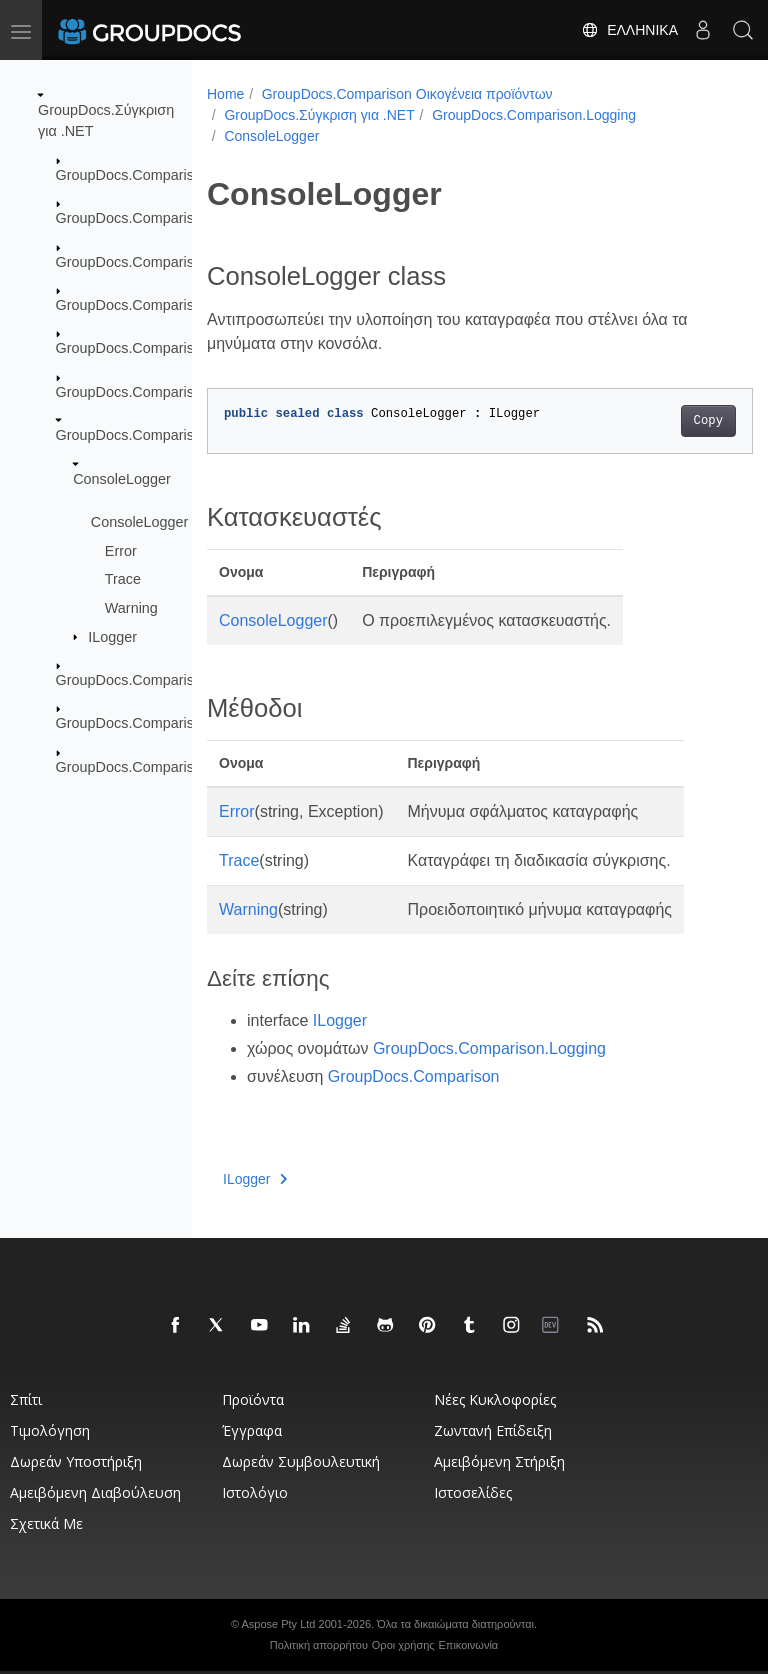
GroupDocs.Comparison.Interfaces (167, 348)
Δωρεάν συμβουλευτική (301, 1461)
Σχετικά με (46, 1523)
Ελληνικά (629, 30)
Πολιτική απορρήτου (319, 1645)
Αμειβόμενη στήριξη (499, 1461)
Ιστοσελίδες (473, 1492)
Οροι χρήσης (403, 1645)
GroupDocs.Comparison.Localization (173, 392)
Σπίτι (26, 1399)
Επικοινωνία (469, 1645)
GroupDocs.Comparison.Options (160, 680)
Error (121, 550)
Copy (669, 421)
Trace (123, 579)
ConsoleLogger (122, 478)
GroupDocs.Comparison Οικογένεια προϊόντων (407, 94)
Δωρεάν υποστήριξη (76, 1461)
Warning (131, 608)
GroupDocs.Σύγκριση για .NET (319, 115)
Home (225, 94)
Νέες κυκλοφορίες (495, 1399)
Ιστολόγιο (255, 1492)
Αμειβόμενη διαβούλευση (95, 1492)
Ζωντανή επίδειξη (493, 1430)
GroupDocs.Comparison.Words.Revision (185, 767)
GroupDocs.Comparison (133, 175)
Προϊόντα (253, 1399)
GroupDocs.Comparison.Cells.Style (169, 218)
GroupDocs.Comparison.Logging (161, 435)
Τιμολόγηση (50, 1430)
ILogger (112, 636)
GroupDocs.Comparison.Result (155, 723)
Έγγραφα (252, 1430)
